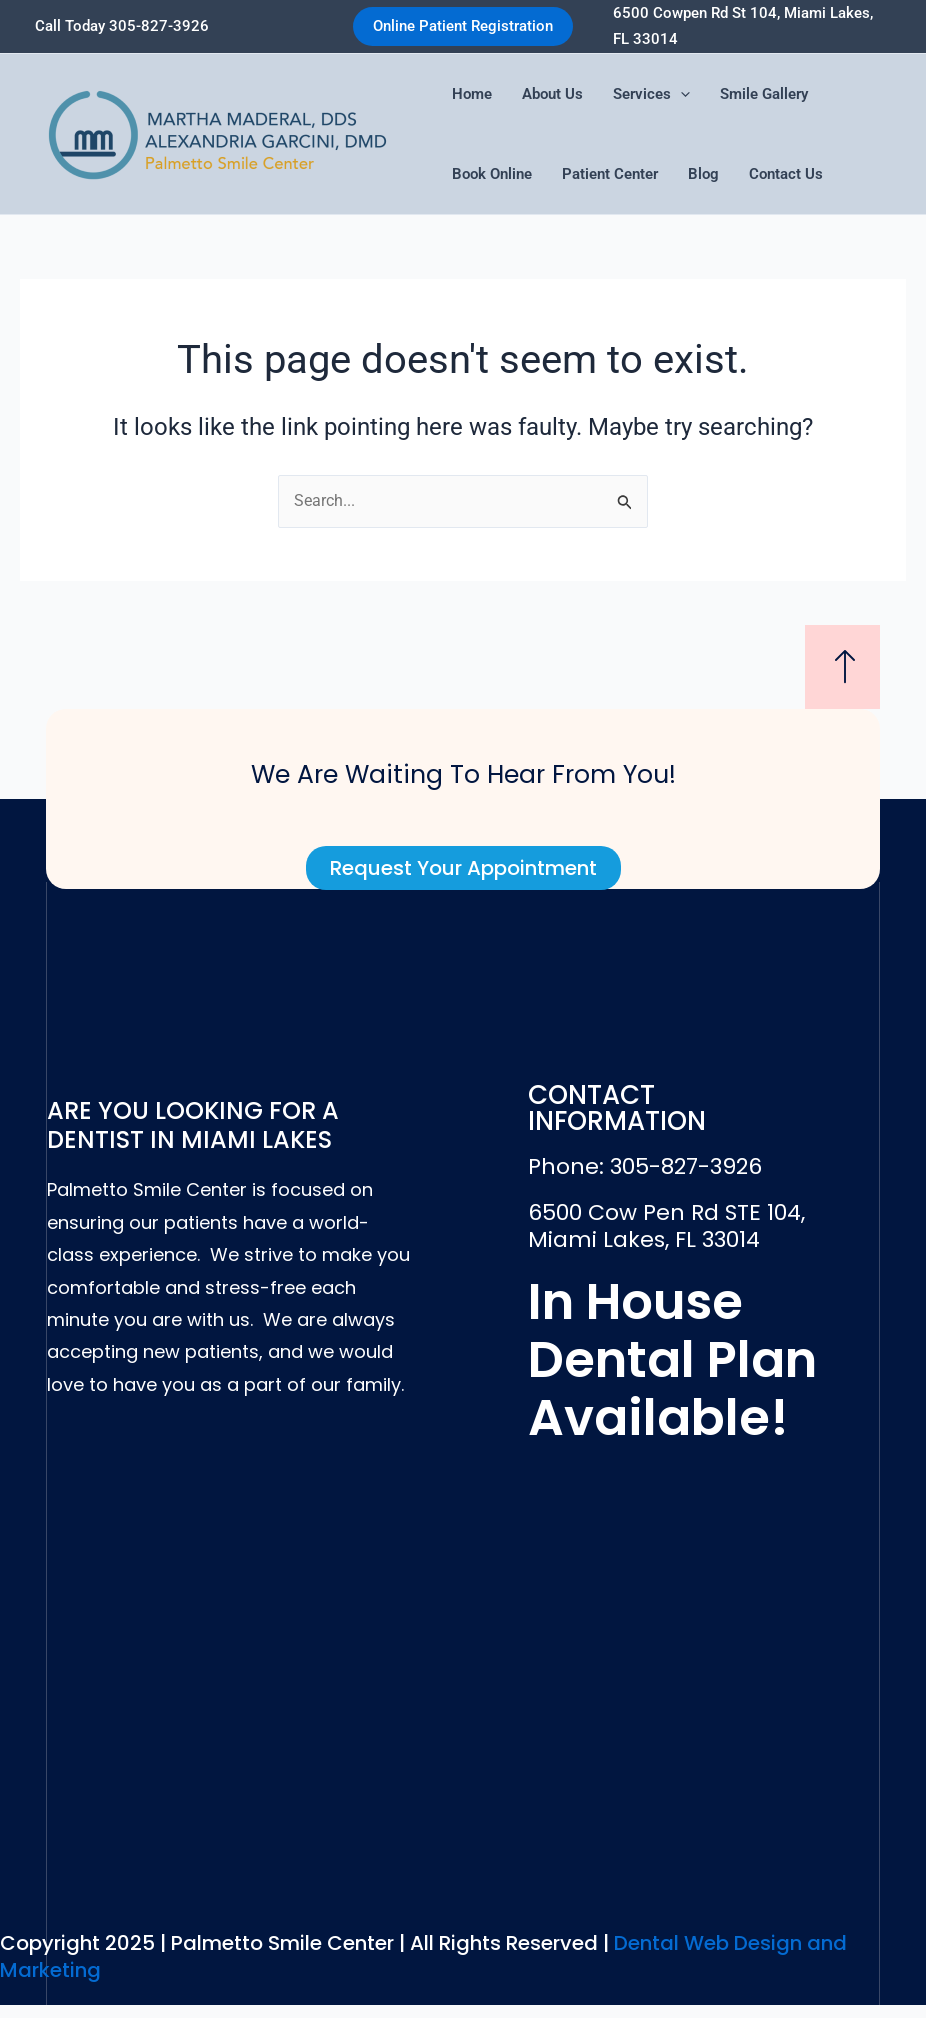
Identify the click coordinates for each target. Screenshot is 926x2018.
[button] (463, 26)
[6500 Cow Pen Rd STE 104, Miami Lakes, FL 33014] (462, 1681)
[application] (680, 94)
